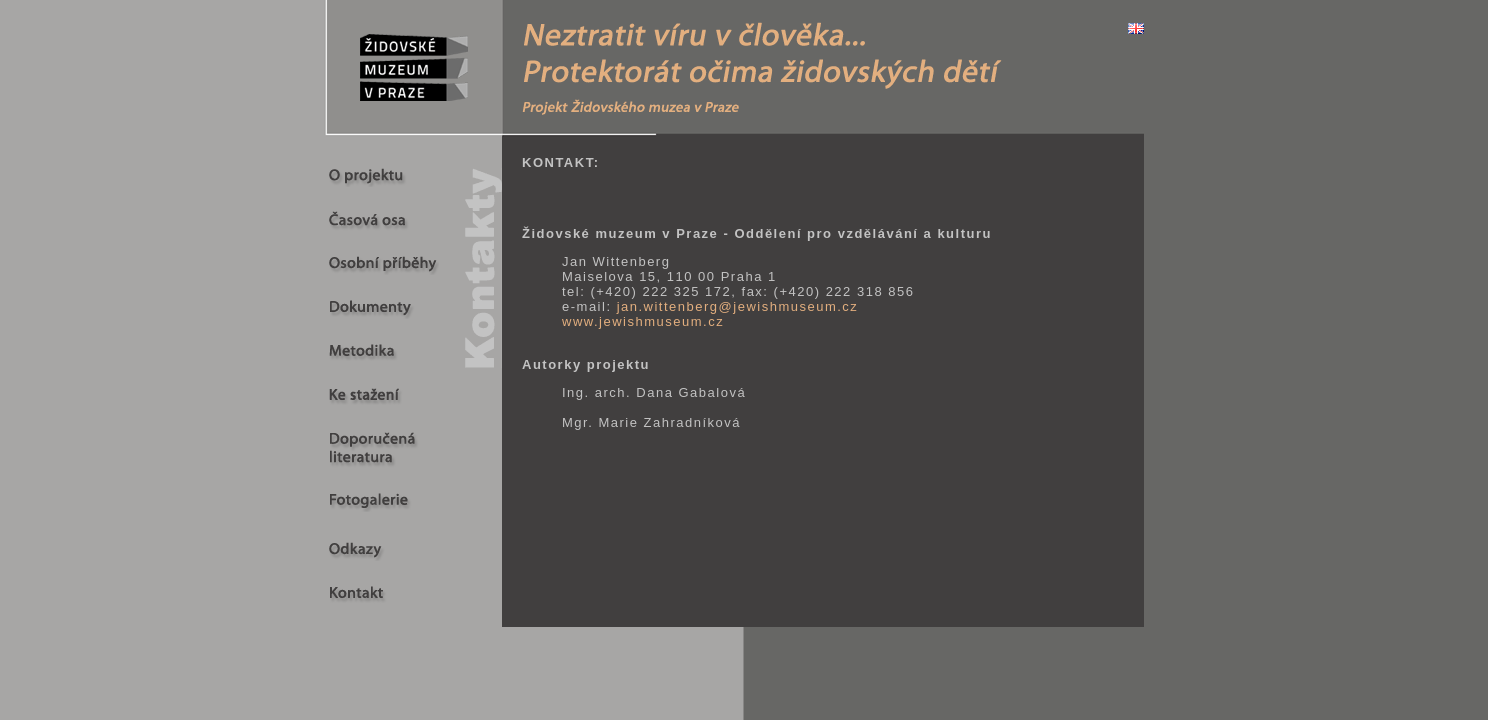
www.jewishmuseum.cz (643, 321)
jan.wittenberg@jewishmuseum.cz (738, 306)
